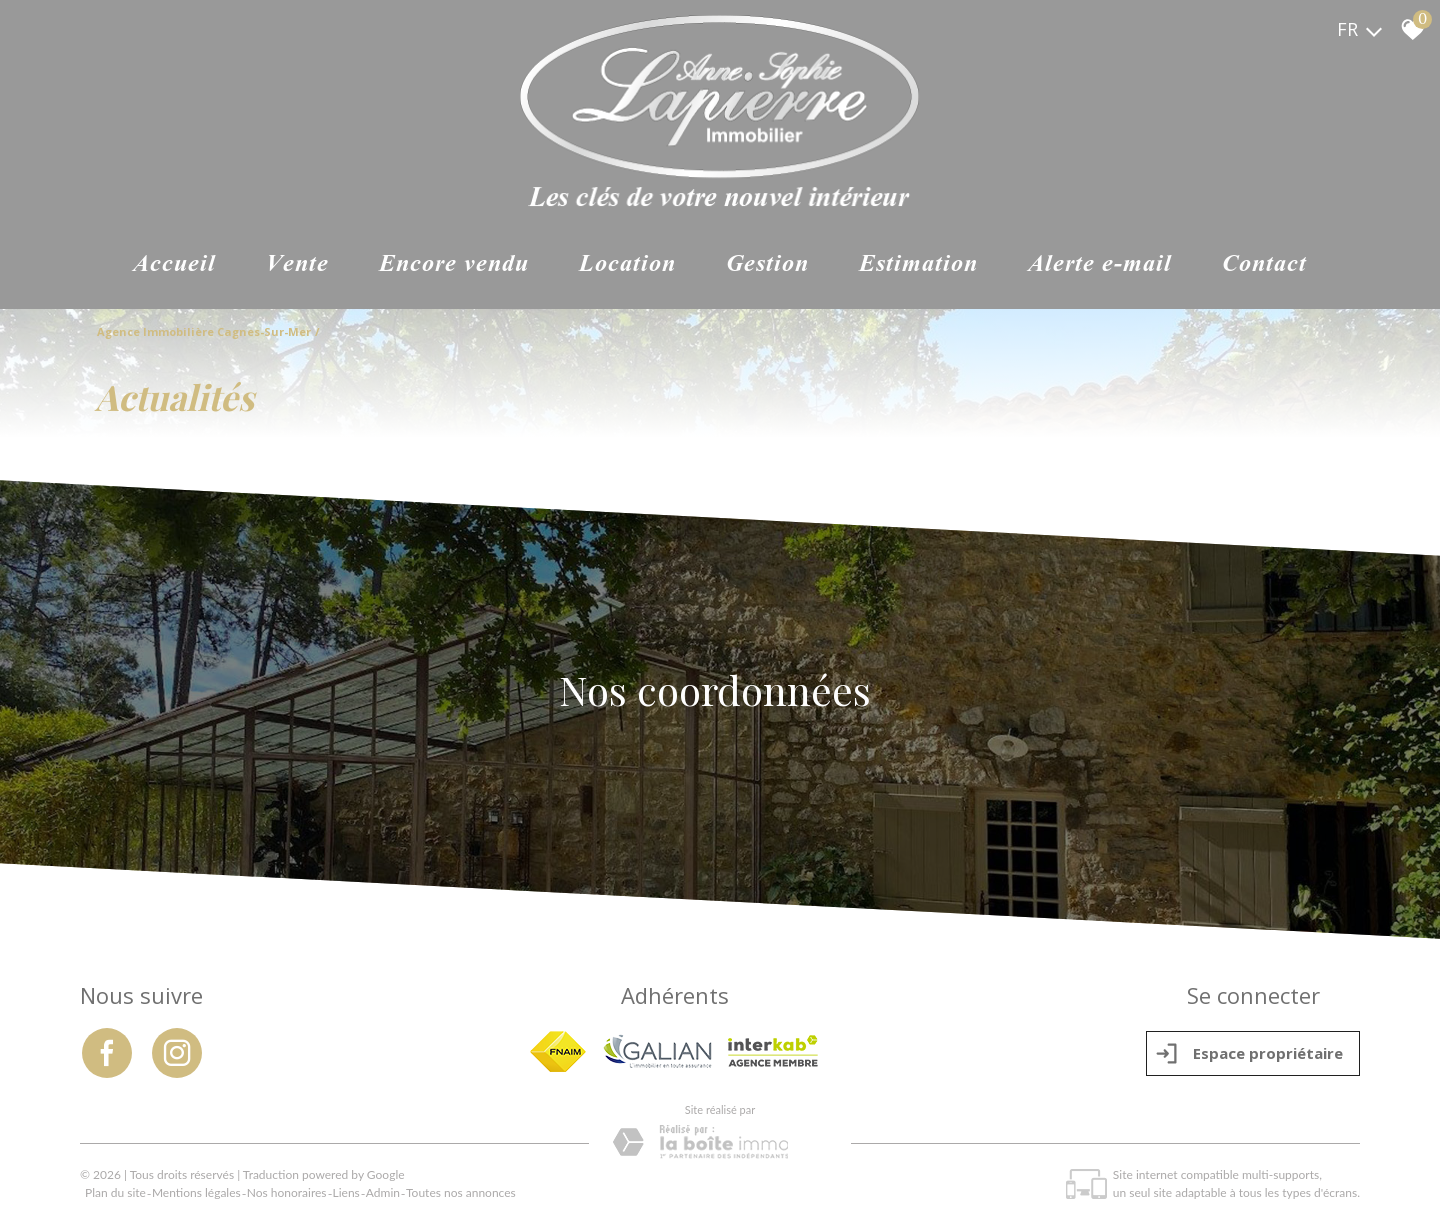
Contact (1264, 266)
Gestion (767, 266)
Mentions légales (196, 1191)
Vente (297, 266)
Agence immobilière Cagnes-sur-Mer (204, 332)
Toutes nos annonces (461, 1191)
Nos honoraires (287, 1191)
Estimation (918, 266)
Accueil (174, 266)
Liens (346, 1191)
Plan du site (115, 1191)
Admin (383, 1191)
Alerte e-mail (1100, 266)
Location (627, 266)
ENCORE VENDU (454, 266)
